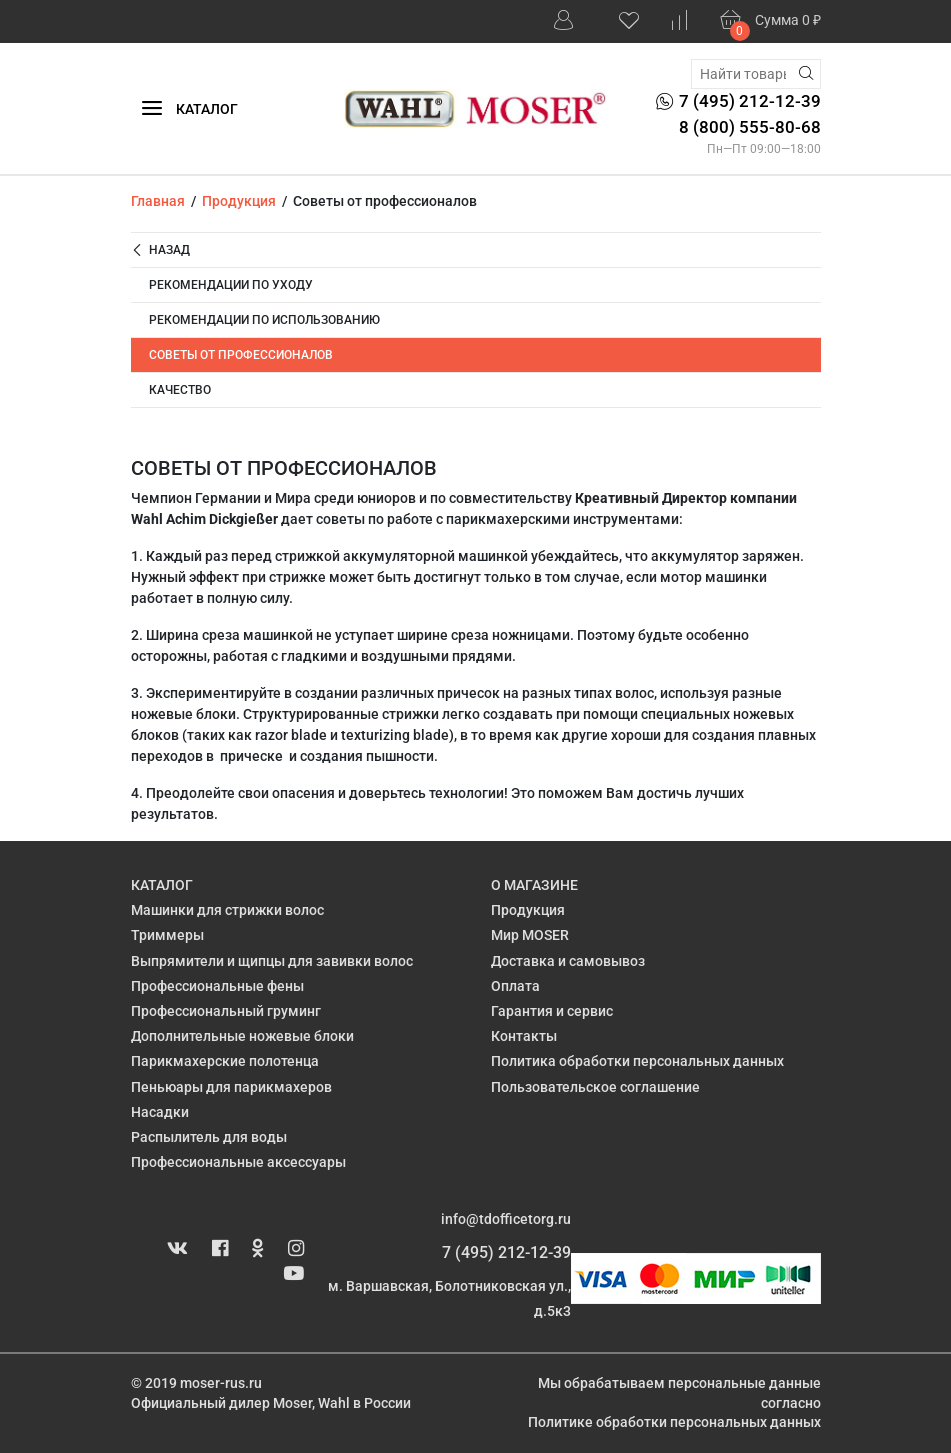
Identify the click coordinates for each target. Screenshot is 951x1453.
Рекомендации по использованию (264, 320)
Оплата (515, 986)
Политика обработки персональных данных (637, 1061)
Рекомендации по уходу (231, 285)
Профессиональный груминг (226, 1011)
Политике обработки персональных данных (674, 1422)
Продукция (528, 910)
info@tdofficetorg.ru (506, 1219)
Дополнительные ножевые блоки (242, 1036)
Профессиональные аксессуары (238, 1162)
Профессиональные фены (217, 986)
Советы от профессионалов (241, 355)
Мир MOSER (530, 935)
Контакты (524, 1036)
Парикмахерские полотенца (225, 1061)
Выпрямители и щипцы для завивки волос (272, 961)
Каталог (189, 109)
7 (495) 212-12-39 (506, 1252)
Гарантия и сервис (552, 1011)
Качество (180, 390)
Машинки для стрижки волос (227, 910)
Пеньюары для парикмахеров (231, 1087)
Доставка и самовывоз (568, 961)
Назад (160, 250)
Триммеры (167, 935)
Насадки (160, 1112)
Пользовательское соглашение (595, 1087)
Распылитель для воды (209, 1137)
